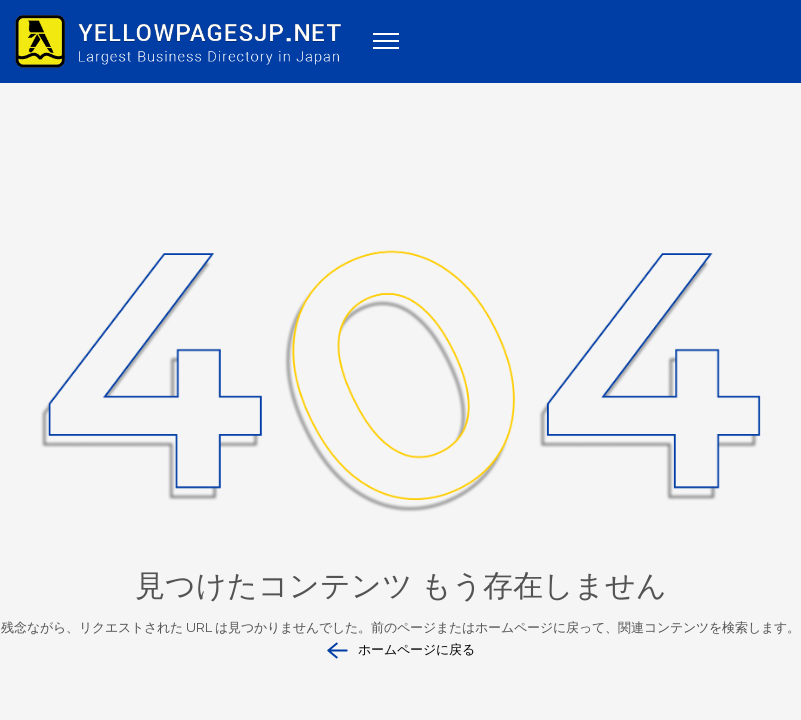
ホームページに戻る (401, 650)
